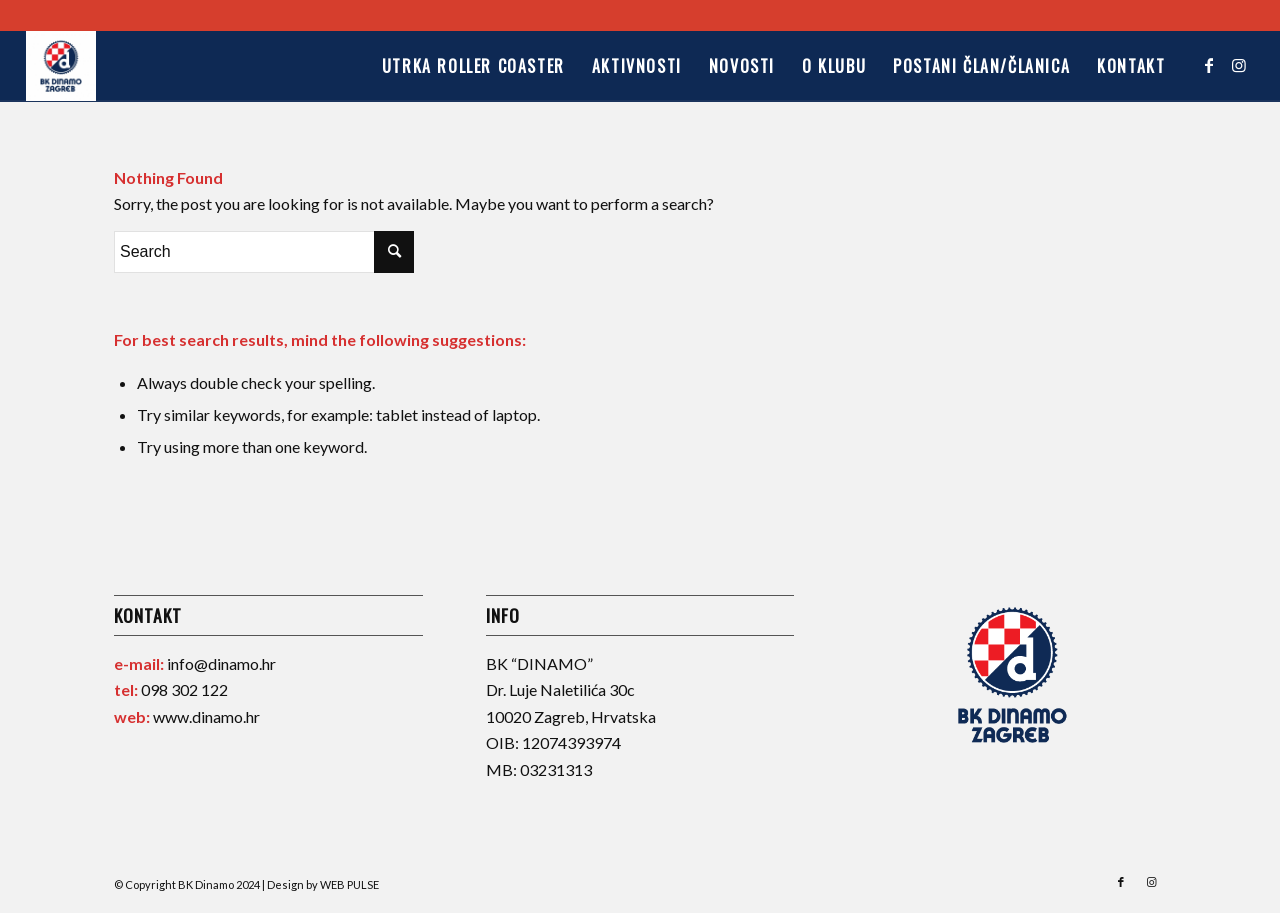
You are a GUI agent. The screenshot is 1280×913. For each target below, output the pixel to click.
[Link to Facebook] (1209, 65)
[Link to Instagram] (1239, 65)
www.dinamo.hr (206, 716)
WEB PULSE (349, 884)
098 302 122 (184, 689)
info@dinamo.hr (221, 663)
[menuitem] (473, 66)
